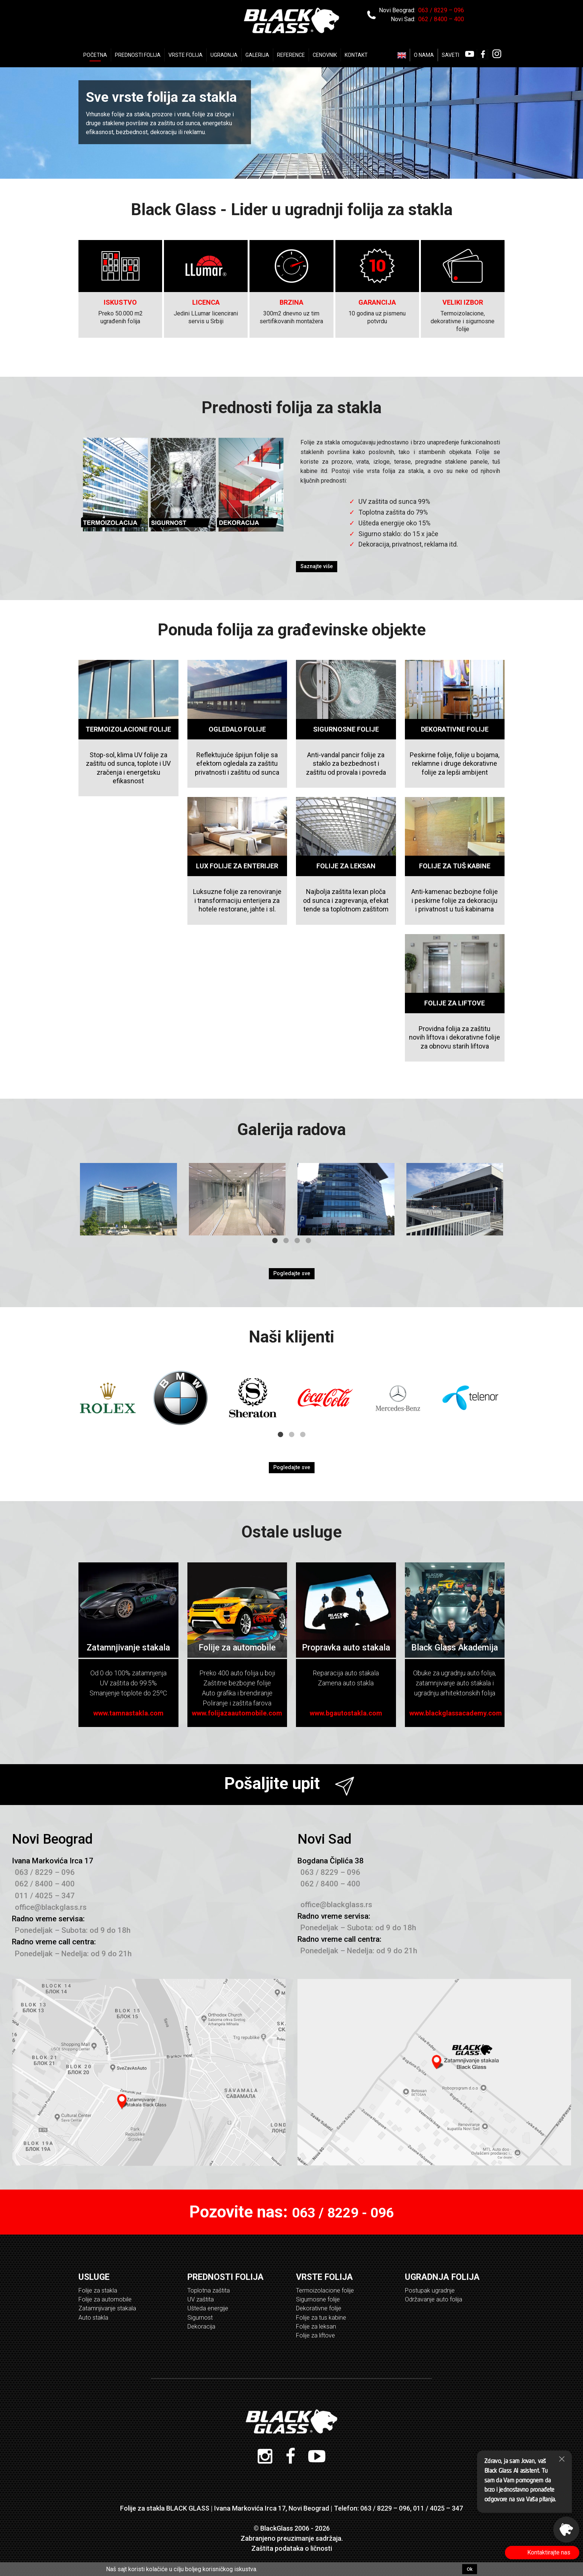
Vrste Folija (185, 55)
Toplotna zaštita (208, 2290)
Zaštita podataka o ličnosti (291, 2548)
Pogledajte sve (291, 1273)
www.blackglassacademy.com (455, 1713)
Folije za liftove (315, 2335)
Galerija (257, 55)
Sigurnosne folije (318, 2299)
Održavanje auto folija (433, 2299)
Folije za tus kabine (321, 2317)
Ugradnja (224, 55)
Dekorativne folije (318, 2308)
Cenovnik (325, 55)
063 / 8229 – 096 (441, 10)
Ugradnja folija (442, 2277)
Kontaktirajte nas (551, 2552)
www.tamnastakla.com (128, 1713)
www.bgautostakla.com (346, 1713)
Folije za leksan (316, 2326)
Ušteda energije (207, 2308)
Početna (95, 55)
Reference (291, 55)
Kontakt (356, 55)
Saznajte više (316, 566)
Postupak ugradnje (430, 2290)
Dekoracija (201, 2326)
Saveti (450, 55)
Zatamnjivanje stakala (107, 2308)
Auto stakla (93, 2317)
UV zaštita (200, 2299)
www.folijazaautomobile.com (237, 1713)
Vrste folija (324, 2277)
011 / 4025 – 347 (45, 1895)
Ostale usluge (291, 1532)
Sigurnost (200, 2317)
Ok (470, 2569)
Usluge (94, 2277)
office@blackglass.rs (51, 1907)
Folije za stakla (97, 2290)
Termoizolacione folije (325, 2290)
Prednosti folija (138, 55)
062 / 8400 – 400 (441, 19)
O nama (424, 55)
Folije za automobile (105, 2299)
